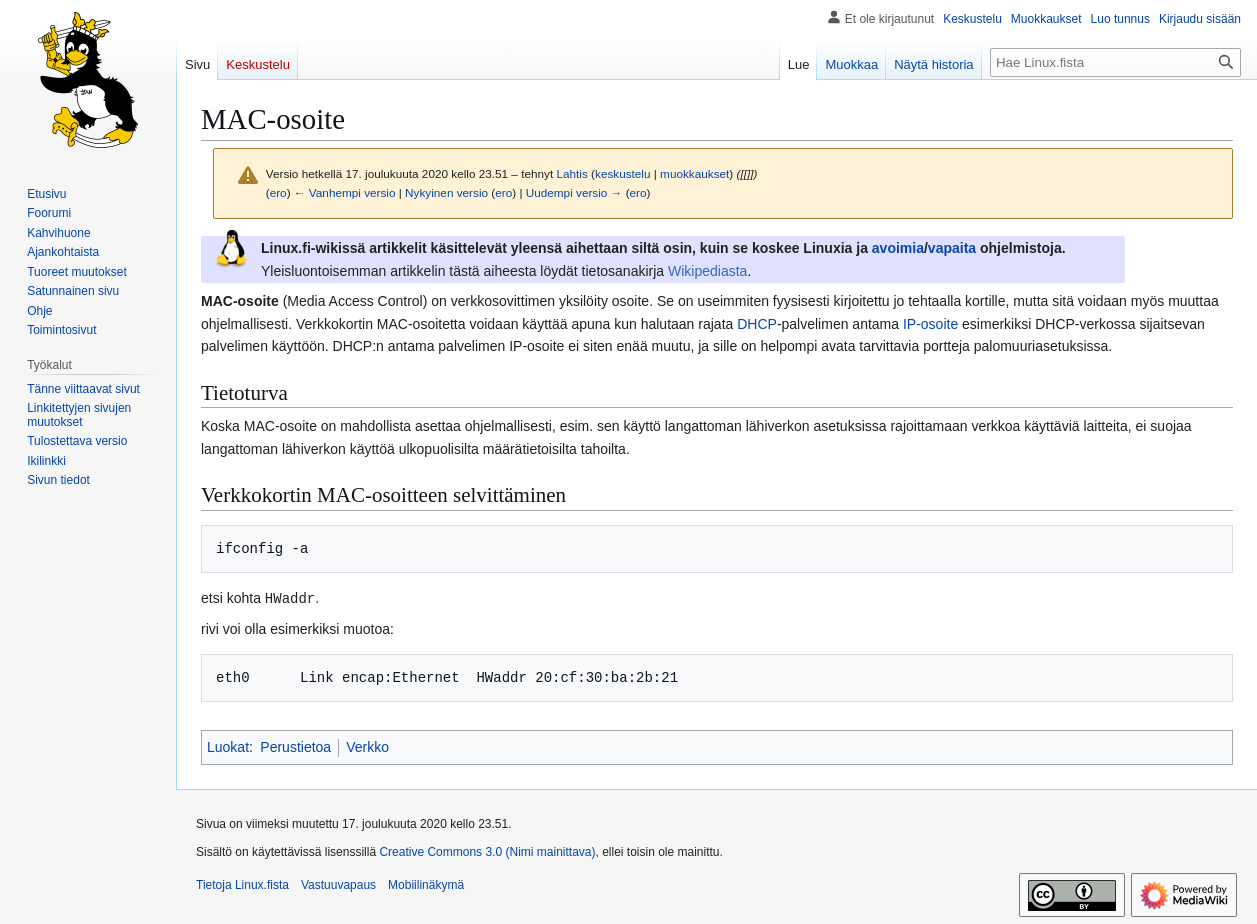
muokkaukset (694, 173)
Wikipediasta (707, 271)
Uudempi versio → (574, 192)
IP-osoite (930, 324)
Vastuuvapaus (338, 884)
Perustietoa (295, 746)
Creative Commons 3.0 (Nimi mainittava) (487, 851)
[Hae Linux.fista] (1115, 62)
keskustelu (623, 173)
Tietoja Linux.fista (242, 884)
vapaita (952, 248)
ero (278, 192)
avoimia (898, 248)
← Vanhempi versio (345, 192)
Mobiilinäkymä (426, 884)
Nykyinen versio (446, 192)
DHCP (757, 324)
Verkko (367, 746)
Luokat (228, 746)
